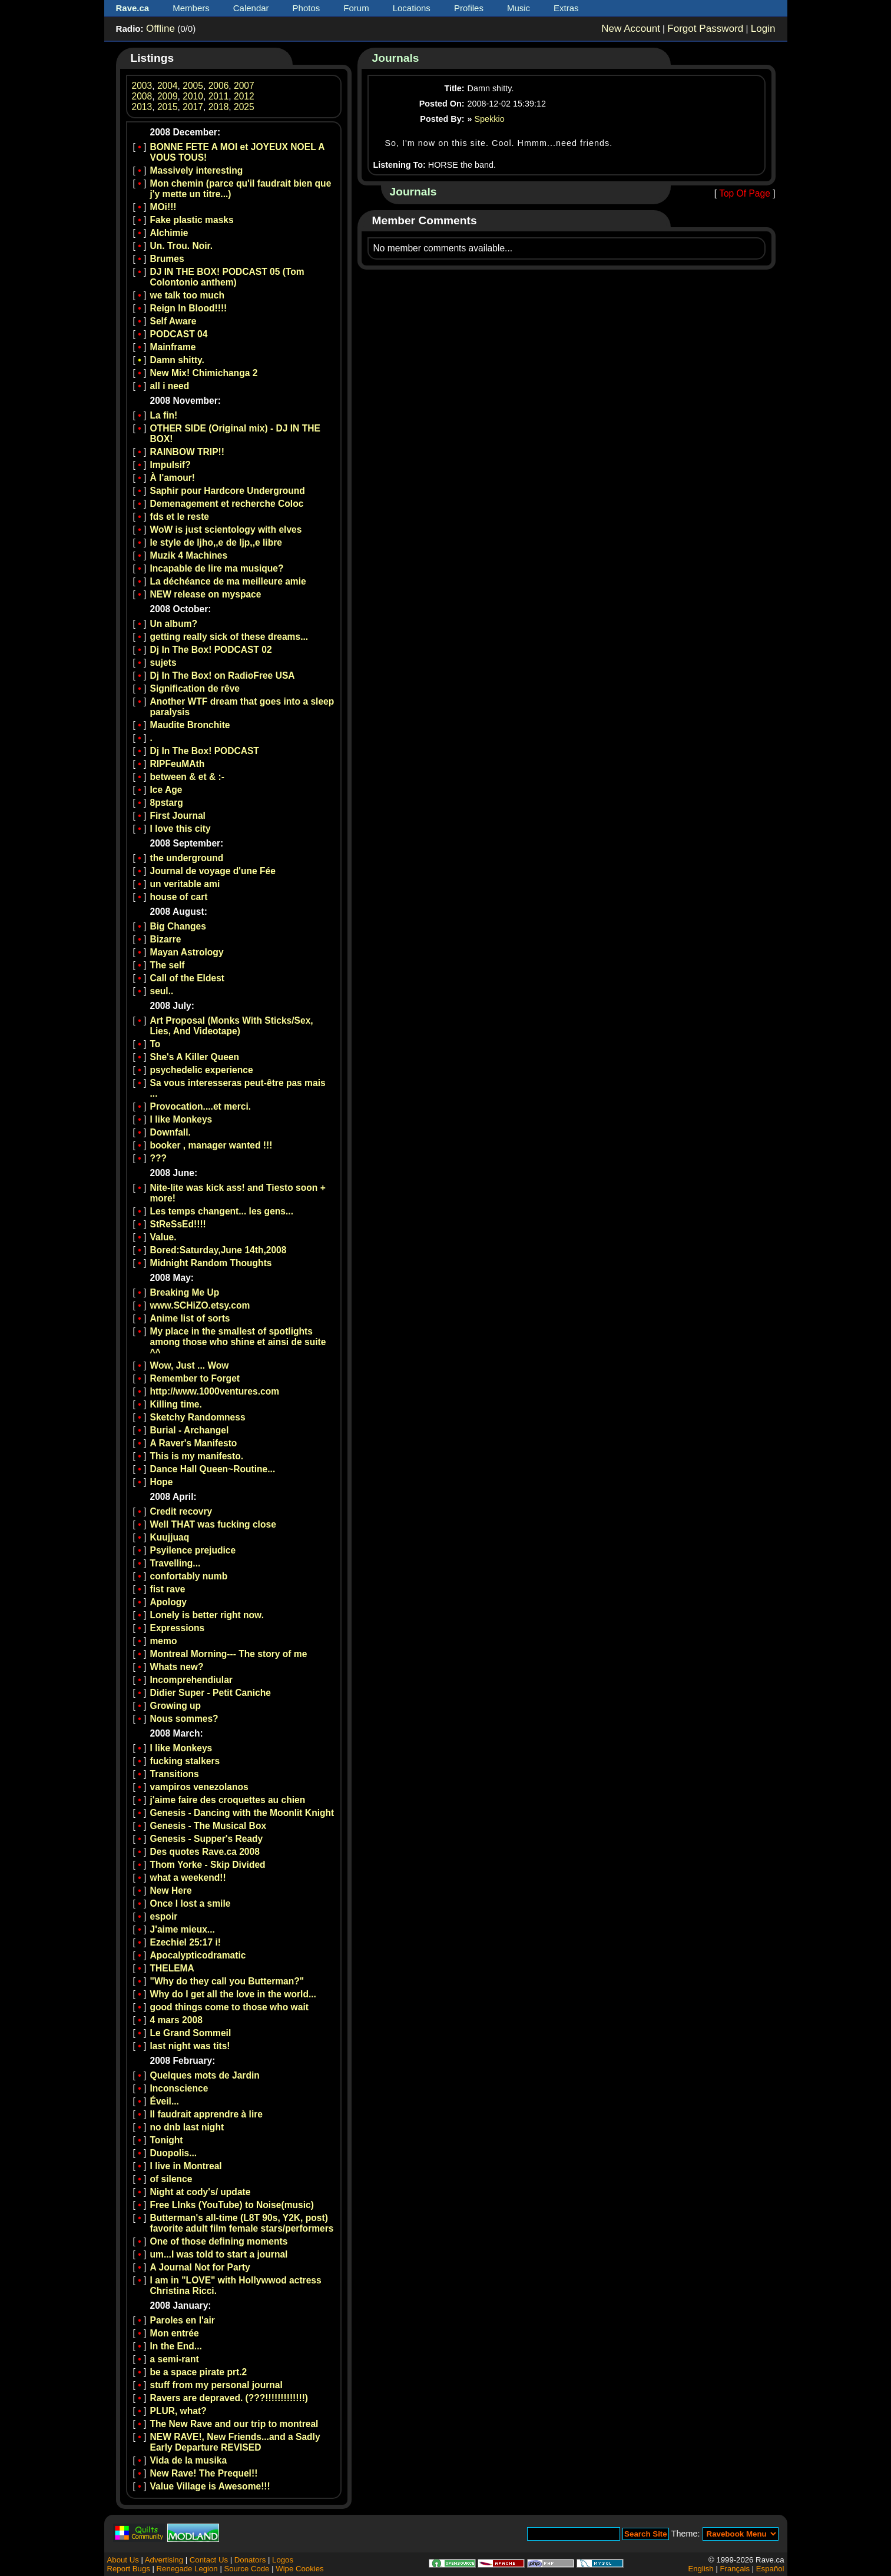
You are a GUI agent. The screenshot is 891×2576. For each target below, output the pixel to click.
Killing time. (176, 1404)
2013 (142, 107)
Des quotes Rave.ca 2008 (205, 1852)
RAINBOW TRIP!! (187, 452)
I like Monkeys (181, 1119)
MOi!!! (163, 207)
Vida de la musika (188, 2460)
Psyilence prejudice (193, 1550)
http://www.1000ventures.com (215, 1391)
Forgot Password (705, 28)
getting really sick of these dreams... (229, 637)
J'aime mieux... (182, 1929)
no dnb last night (187, 2127)
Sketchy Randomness (198, 1417)
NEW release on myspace (205, 594)
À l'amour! (172, 478)
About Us (123, 2559)
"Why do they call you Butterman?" (227, 1981)
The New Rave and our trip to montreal (234, 2424)
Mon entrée (174, 2333)
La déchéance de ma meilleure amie (228, 581)
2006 (218, 86)
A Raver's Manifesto (193, 1443)
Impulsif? (170, 465)
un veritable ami (185, 884)
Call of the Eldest (187, 978)
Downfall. (170, 1132)
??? (158, 1158)
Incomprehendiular (191, 1680)
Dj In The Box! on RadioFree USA (222, 675)
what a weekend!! (188, 1878)
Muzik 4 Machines (189, 555)
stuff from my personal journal (216, 2385)
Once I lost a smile (190, 1903)
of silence (171, 2179)
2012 (244, 96)
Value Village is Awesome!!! (210, 2486)
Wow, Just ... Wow (189, 1365)
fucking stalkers (185, 1761)
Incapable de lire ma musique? (217, 568)
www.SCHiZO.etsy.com (200, 1305)
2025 (244, 107)
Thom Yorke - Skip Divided (208, 1865)
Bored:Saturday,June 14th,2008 (218, 1250)
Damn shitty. (177, 360)
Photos (306, 8)
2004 (167, 86)
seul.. (162, 991)
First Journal (178, 816)
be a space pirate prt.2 (198, 2372)
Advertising (164, 2559)
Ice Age (166, 790)
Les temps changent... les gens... (222, 1211)
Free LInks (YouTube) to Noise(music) (232, 2205)
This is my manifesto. (197, 1456)
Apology (168, 1602)
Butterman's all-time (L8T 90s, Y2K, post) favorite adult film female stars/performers (242, 2223)
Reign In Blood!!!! (188, 308)
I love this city (180, 829)
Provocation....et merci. (200, 1106)
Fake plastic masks (192, 220)
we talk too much (187, 295)
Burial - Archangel (189, 1430)
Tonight (166, 2140)
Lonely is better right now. (207, 1615)
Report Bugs (128, 2568)
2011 (218, 96)
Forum (356, 8)
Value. (163, 1237)
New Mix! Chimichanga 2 (204, 373)
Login (763, 28)
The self (167, 965)
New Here (171, 1890)
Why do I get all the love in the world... (233, 1994)
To (155, 1044)
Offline (160, 28)
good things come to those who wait (229, 2007)
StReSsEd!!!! (178, 1224)
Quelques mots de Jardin (205, 2075)
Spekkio (490, 119)
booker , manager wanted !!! (211, 1145)
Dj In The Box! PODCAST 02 (211, 650)
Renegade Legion (187, 2568)
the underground (187, 858)
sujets (163, 663)
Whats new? (177, 1667)
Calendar (251, 8)
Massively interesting (196, 170)
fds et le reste (180, 517)
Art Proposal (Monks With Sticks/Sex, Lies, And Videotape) (231, 1025)
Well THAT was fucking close (213, 1524)
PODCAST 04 (179, 334)
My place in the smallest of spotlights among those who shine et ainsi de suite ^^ (238, 1341)
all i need (170, 386)
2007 (244, 86)
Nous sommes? (184, 1719)
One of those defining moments (219, 2241)
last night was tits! (190, 2046)
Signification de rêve (195, 688)
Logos (282, 2559)
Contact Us (209, 2559)
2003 (142, 86)
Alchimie (169, 233)
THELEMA (172, 1968)
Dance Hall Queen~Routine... (213, 1469)
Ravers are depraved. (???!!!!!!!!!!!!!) (229, 2398)
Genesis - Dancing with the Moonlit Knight (242, 1813)
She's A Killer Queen (195, 1057)
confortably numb (189, 1576)
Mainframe (173, 347)
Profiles (468, 8)
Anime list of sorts (190, 1318)
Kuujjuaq (170, 1537)
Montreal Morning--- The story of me (228, 1654)
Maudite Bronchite (190, 725)
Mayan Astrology (187, 952)
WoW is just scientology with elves (226, 530)
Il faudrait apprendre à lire (206, 2114)
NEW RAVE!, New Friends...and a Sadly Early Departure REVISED (235, 2442)
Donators (250, 2559)
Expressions (177, 1628)
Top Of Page (744, 193)
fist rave (168, 1589)
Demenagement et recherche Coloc (227, 504)
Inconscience (179, 2088)
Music (518, 8)
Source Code (246, 2568)
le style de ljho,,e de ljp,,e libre (216, 542)
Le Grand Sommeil (190, 2033)
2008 (142, 96)
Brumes (167, 259)
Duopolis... (173, 2153)
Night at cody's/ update (200, 2192)
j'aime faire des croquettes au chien (228, 1800)
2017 (193, 107)
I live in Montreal (186, 2166)
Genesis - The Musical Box (208, 1826)
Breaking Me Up (185, 1292)
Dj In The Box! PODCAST (204, 751)
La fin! (164, 415)
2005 (193, 86)
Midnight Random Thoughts (211, 1263)
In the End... (176, 2346)
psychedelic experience (201, 1070)
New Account (630, 28)
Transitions (174, 1774)
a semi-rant (174, 2359)
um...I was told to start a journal (219, 2254)
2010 (193, 96)
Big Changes (178, 926)
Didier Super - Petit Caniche (210, 1693)
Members (191, 8)
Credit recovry (181, 1511)
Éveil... (164, 2101)
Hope (161, 1482)
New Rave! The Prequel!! (204, 2473)
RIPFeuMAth (177, 764)
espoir (164, 1916)
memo (163, 1641)
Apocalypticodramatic (198, 1955)
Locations (411, 8)
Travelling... (175, 1563)
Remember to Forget (195, 1378)
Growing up (175, 1706)
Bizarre (165, 939)
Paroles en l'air (182, 2320)
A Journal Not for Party (200, 2267)
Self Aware (173, 321)
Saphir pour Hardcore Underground (227, 491)
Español (770, 2568)
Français (735, 2568)
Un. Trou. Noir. (181, 246)
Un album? (174, 624)
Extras (566, 8)
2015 (167, 107)
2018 (218, 107)
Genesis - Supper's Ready (206, 1839)
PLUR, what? (178, 2411)
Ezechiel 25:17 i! (185, 1942)
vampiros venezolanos (199, 1787)
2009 (167, 96)
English (700, 2568)
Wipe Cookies (299, 2568)
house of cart (179, 897)
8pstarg (166, 803)
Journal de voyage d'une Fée (213, 871)
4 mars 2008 (176, 2020)
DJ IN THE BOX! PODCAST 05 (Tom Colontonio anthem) (227, 277)
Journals (395, 58)
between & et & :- (187, 777)
